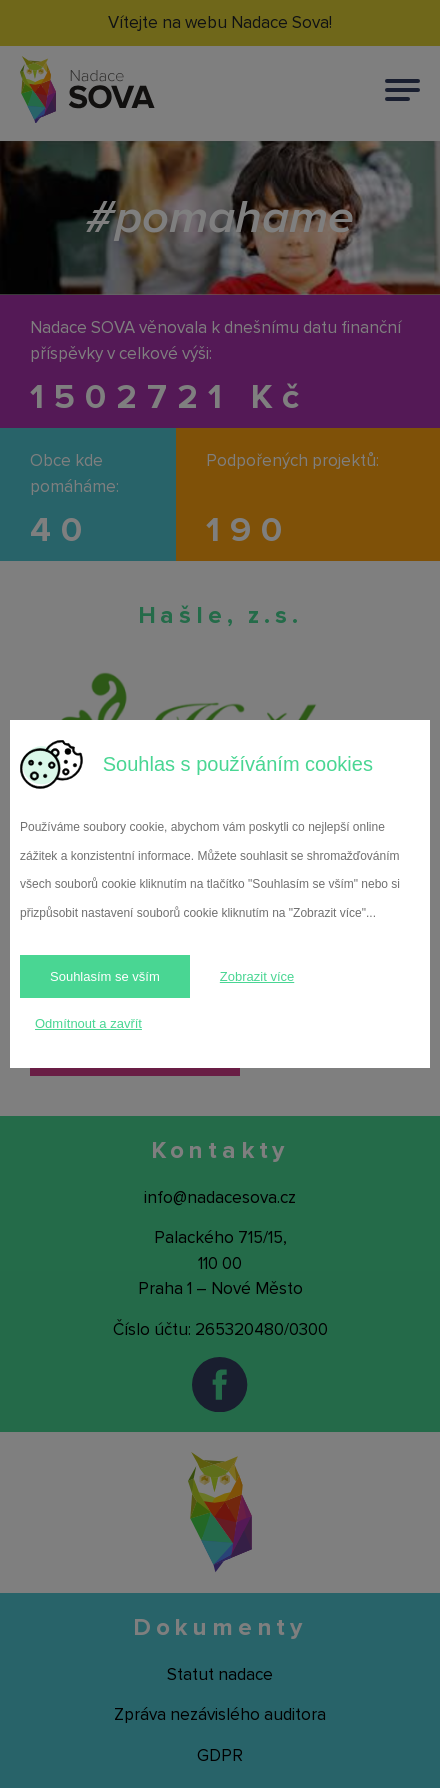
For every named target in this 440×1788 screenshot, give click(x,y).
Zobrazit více (257, 976)
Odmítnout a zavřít (88, 1023)
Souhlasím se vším (105, 976)
